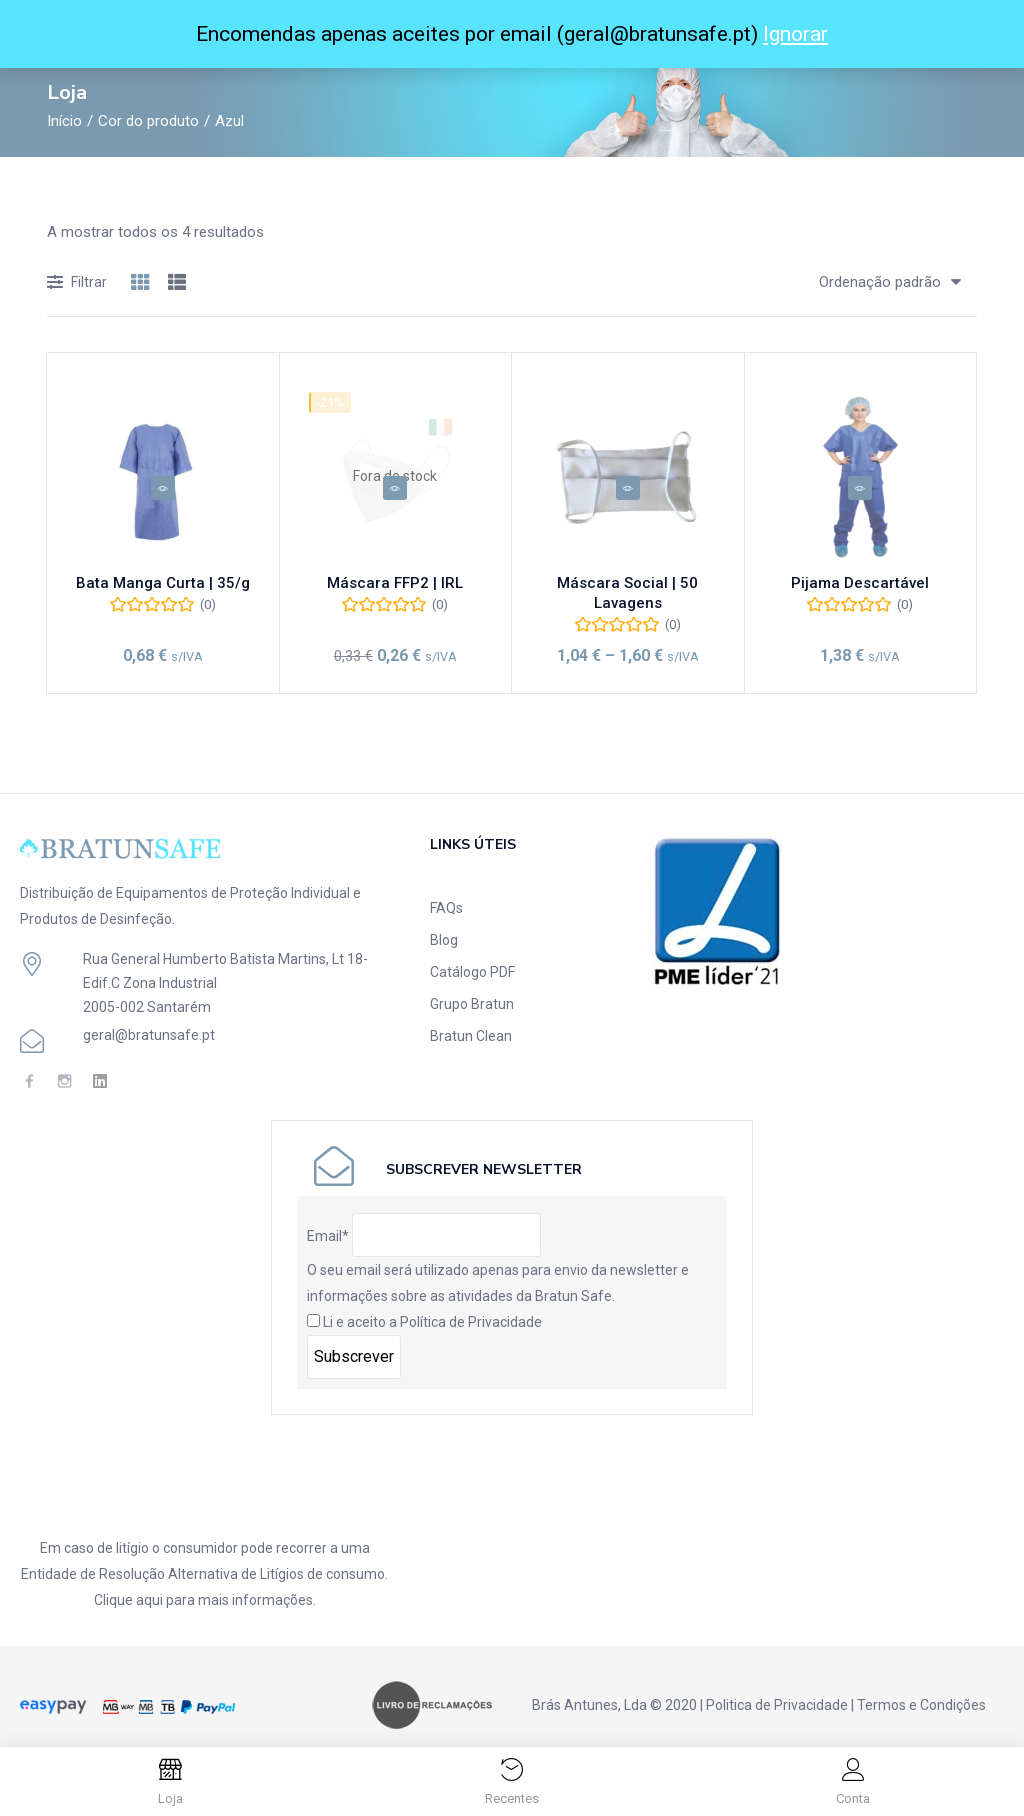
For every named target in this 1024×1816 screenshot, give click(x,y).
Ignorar (795, 34)
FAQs (446, 890)
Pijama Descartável (860, 590)
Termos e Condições (921, 1687)
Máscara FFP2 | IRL (395, 590)
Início (64, 121)
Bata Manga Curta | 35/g (163, 590)
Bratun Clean (471, 1018)
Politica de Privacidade (777, 1687)
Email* (328, 1218)
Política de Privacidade (471, 1304)
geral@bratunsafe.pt (149, 1017)
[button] (882, 282)
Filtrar (77, 283)
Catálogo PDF (472, 954)
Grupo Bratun (472, 986)
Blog (444, 922)
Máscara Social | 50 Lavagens (627, 590)
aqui (149, 1582)
